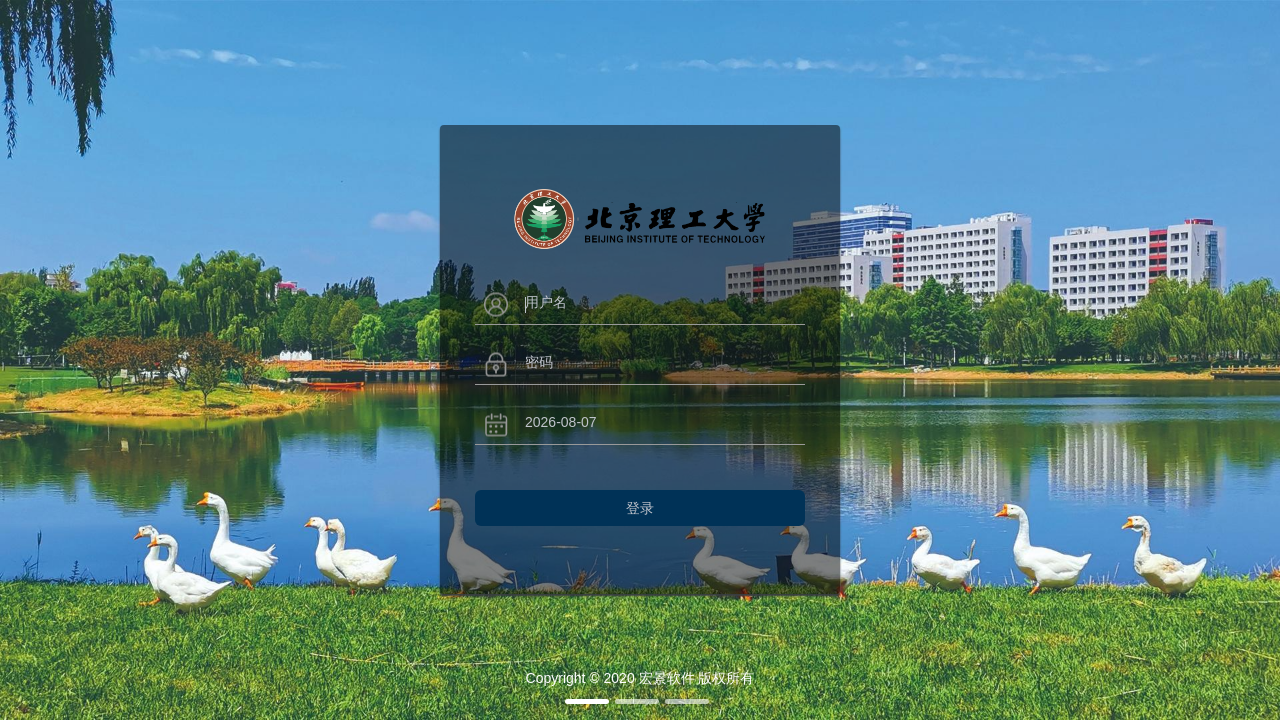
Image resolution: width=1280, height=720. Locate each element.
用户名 (546, 302)
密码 (539, 362)
